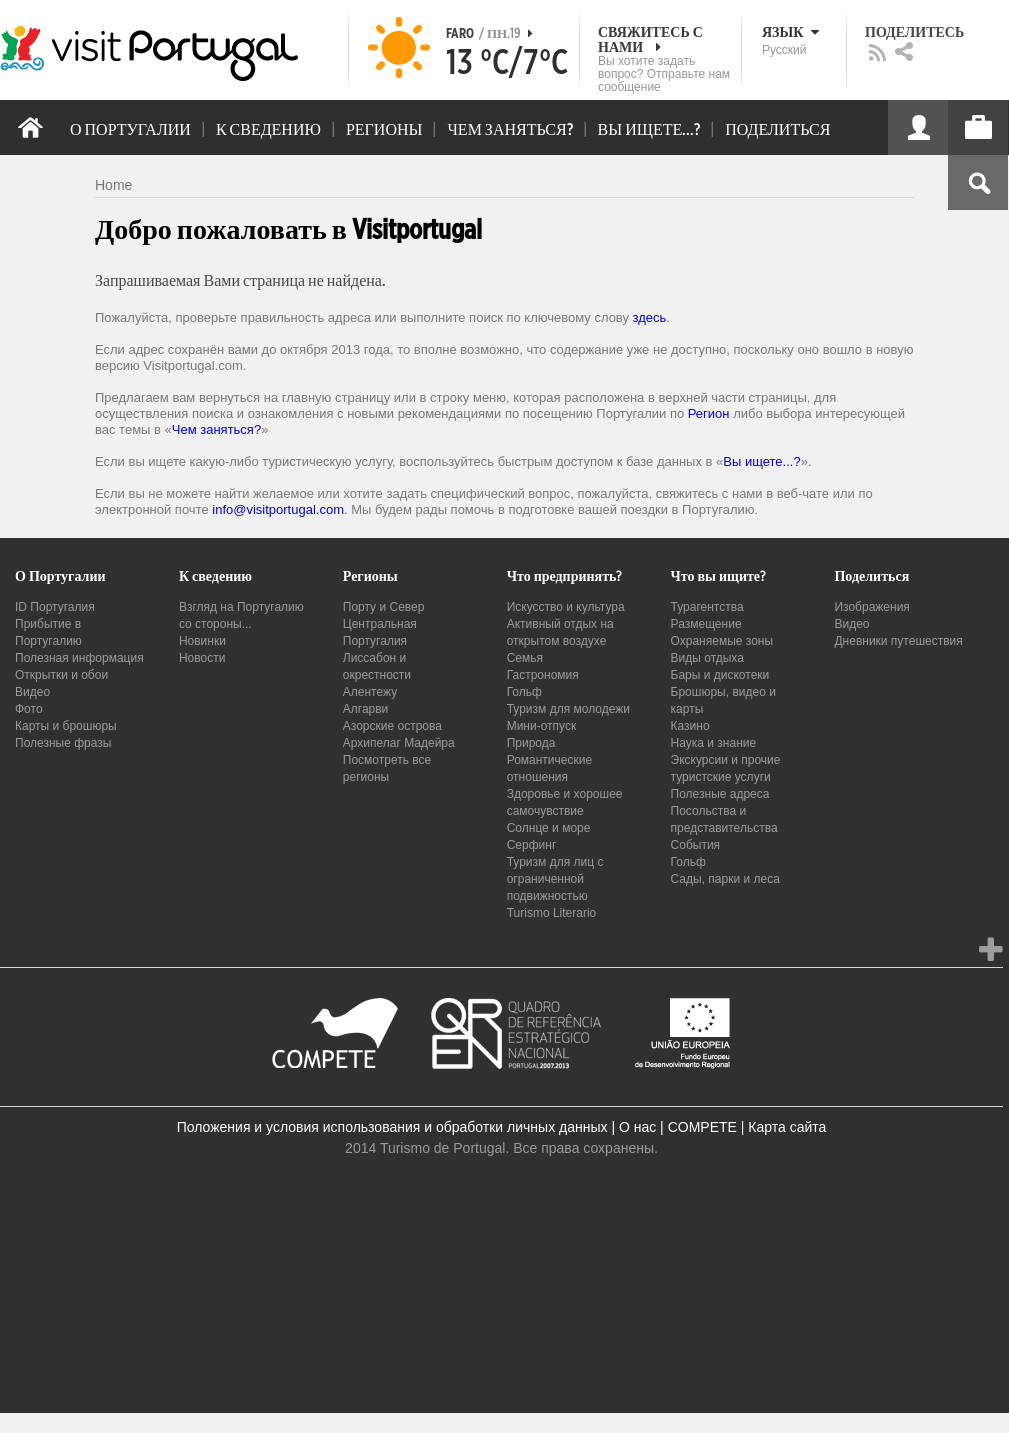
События (696, 845)
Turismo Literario (552, 913)
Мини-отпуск (542, 726)
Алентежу (370, 692)
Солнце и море (549, 828)
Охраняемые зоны (722, 641)
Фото (29, 709)
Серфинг (532, 845)
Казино (690, 726)
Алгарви (366, 709)
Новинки (202, 641)
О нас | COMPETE (678, 1127)
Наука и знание (714, 743)
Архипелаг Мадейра (399, 743)
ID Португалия (55, 607)
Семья (525, 658)
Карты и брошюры (66, 726)
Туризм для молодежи (568, 709)
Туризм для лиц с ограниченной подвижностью (555, 879)
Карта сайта (787, 1127)
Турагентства (707, 607)
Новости (202, 658)
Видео (32, 692)
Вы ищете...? (761, 461)
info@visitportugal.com (278, 509)
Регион (709, 413)
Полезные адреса (720, 794)
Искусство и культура (566, 607)
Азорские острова (392, 726)
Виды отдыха (707, 658)
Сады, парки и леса (725, 879)
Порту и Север (384, 607)
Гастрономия (543, 675)
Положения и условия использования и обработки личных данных (392, 1127)
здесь (650, 317)
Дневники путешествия (898, 641)
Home (113, 185)
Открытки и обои (61, 675)
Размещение (706, 624)
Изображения (871, 607)
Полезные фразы (63, 743)
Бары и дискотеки (720, 675)
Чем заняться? (216, 429)
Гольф (524, 692)
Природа (531, 743)
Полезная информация (79, 658)
